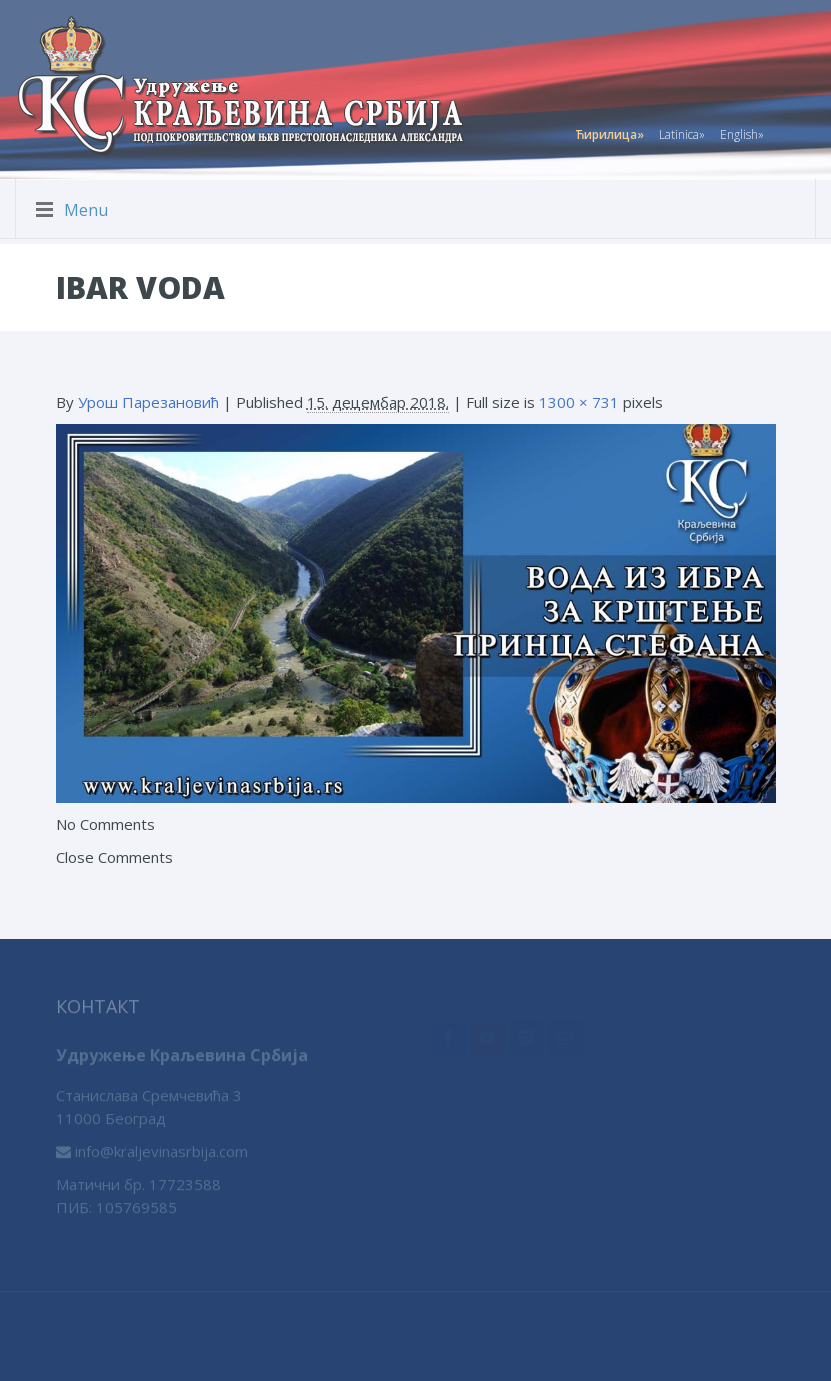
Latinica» (682, 131)
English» (742, 131)
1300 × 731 (579, 402)
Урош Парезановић (148, 402)
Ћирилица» (609, 131)
